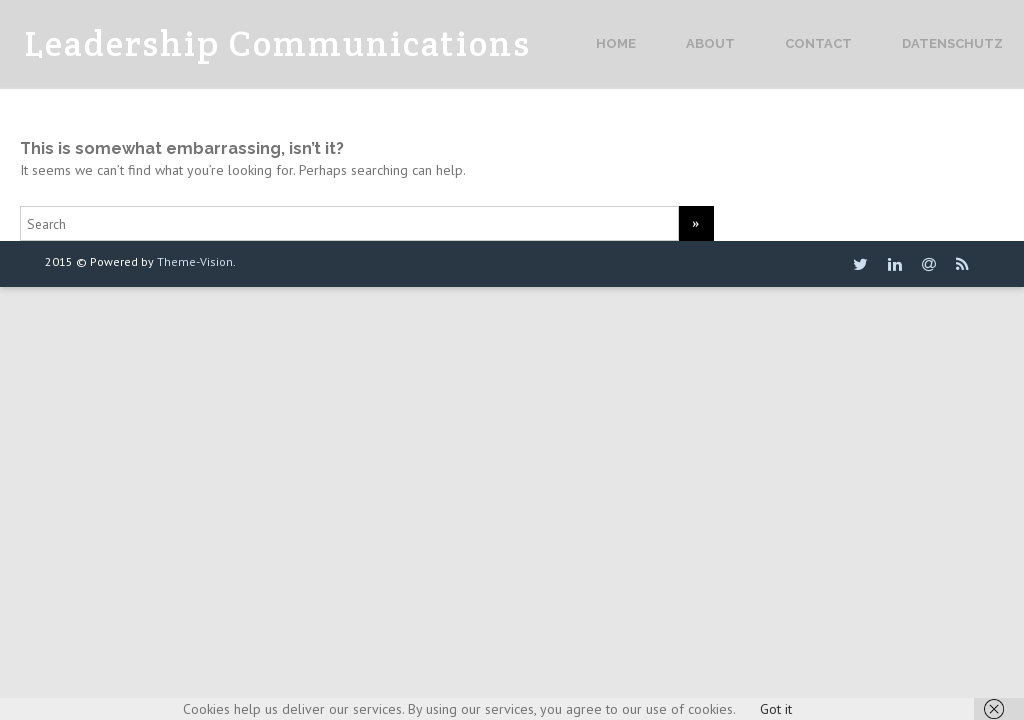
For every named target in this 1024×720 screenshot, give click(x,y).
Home (616, 43)
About (710, 43)
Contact (818, 43)
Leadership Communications (278, 43)
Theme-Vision (195, 261)
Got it (776, 709)
